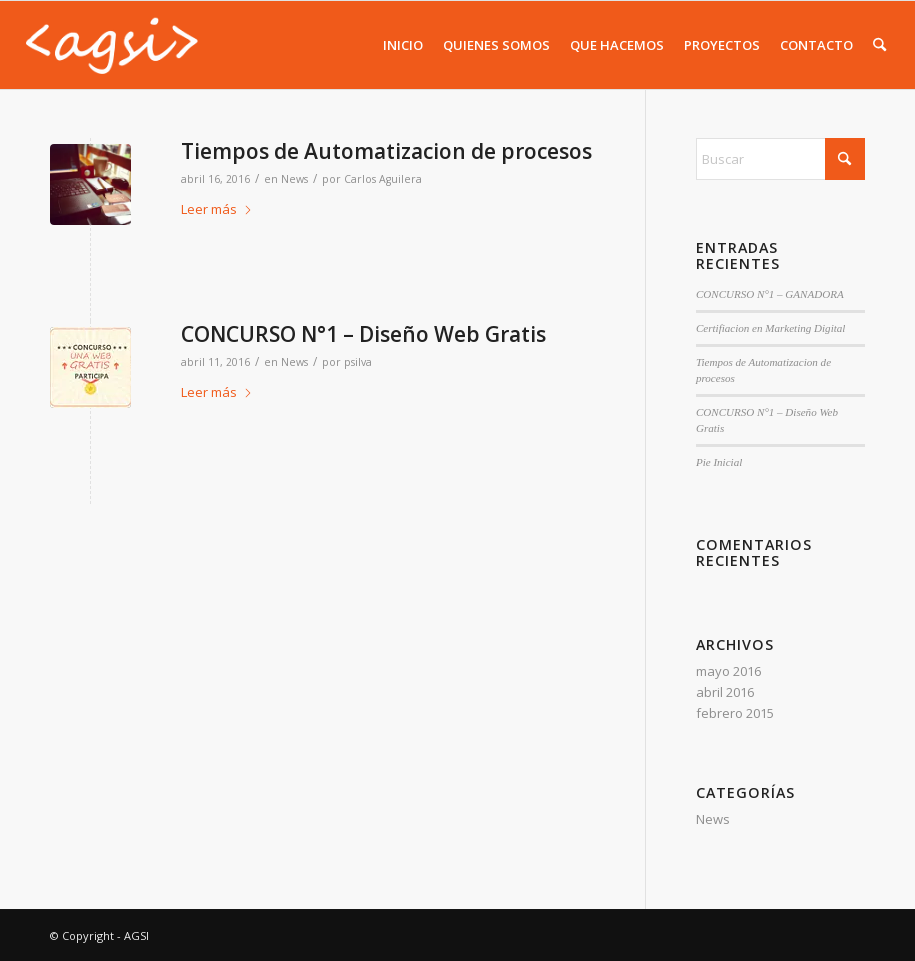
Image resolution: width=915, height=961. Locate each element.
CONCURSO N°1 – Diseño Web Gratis (363, 334)
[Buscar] (879, 45)
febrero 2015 (735, 713)
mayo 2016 (728, 671)
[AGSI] (110, 45)
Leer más (217, 209)
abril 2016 (725, 692)
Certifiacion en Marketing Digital (770, 328)
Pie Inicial (719, 462)
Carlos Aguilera (383, 179)
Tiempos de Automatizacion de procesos (386, 151)
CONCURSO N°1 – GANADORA (770, 294)
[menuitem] (403, 45)
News (294, 179)
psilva (358, 362)
